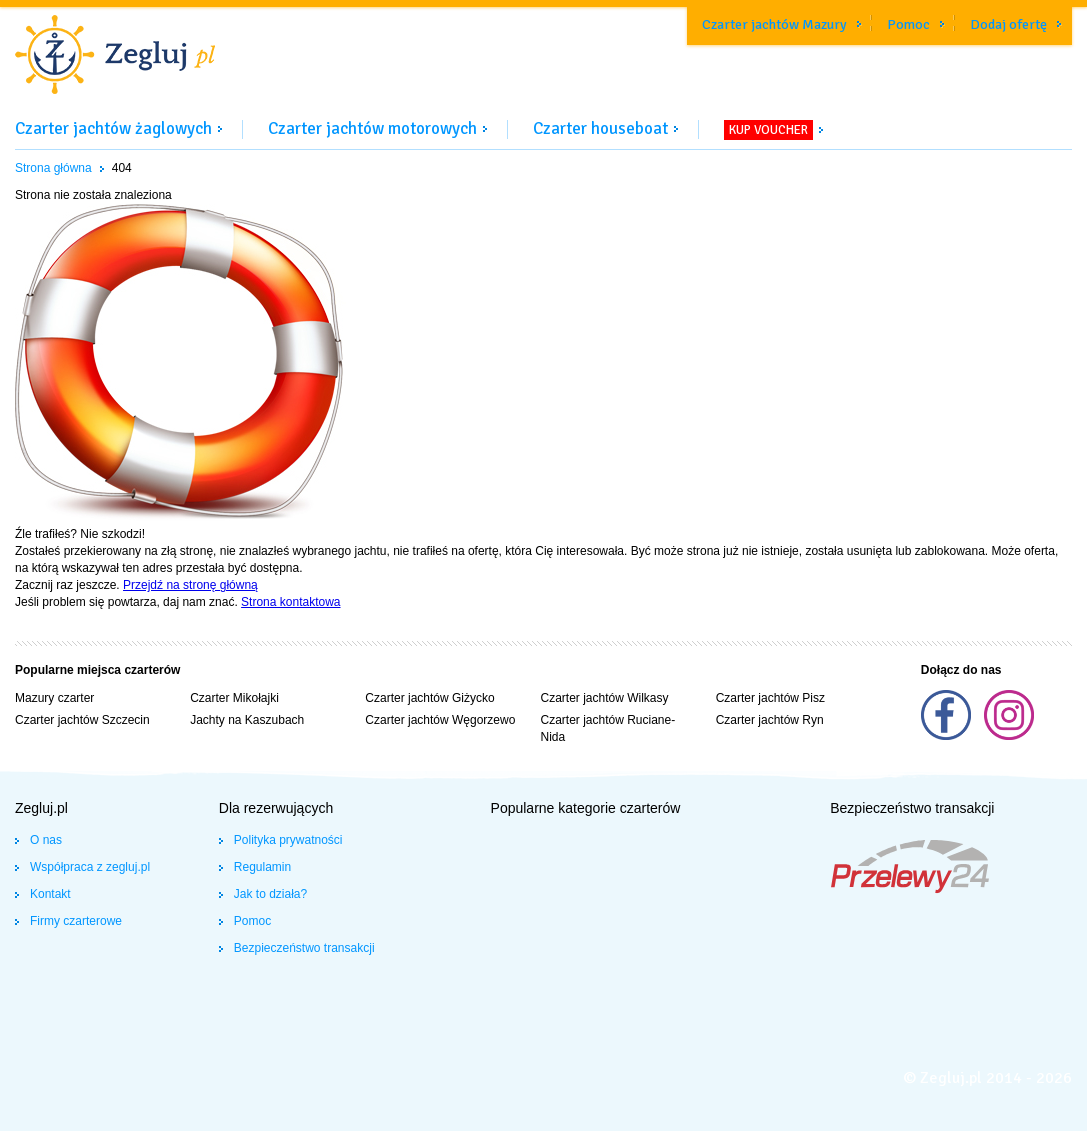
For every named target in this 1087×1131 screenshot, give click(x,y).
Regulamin (262, 867)
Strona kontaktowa (290, 602)
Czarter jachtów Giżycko (429, 698)
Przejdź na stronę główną (190, 585)
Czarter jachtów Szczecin (82, 720)
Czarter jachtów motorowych (372, 128)
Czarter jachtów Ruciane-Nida (607, 728)
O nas (46, 840)
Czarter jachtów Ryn (770, 720)
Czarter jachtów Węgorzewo (440, 720)
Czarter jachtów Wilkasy (604, 698)
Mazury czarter (54, 698)
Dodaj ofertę (1008, 24)
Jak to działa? (270, 894)
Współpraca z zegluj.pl (90, 867)
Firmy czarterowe (76, 921)
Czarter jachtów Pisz (770, 698)
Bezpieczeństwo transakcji (304, 948)
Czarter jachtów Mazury (774, 24)
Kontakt (50, 894)
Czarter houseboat (600, 128)
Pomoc (908, 24)
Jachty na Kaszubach (247, 720)
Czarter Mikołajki (234, 698)
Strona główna (53, 168)
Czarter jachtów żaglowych (113, 128)
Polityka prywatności (288, 840)
